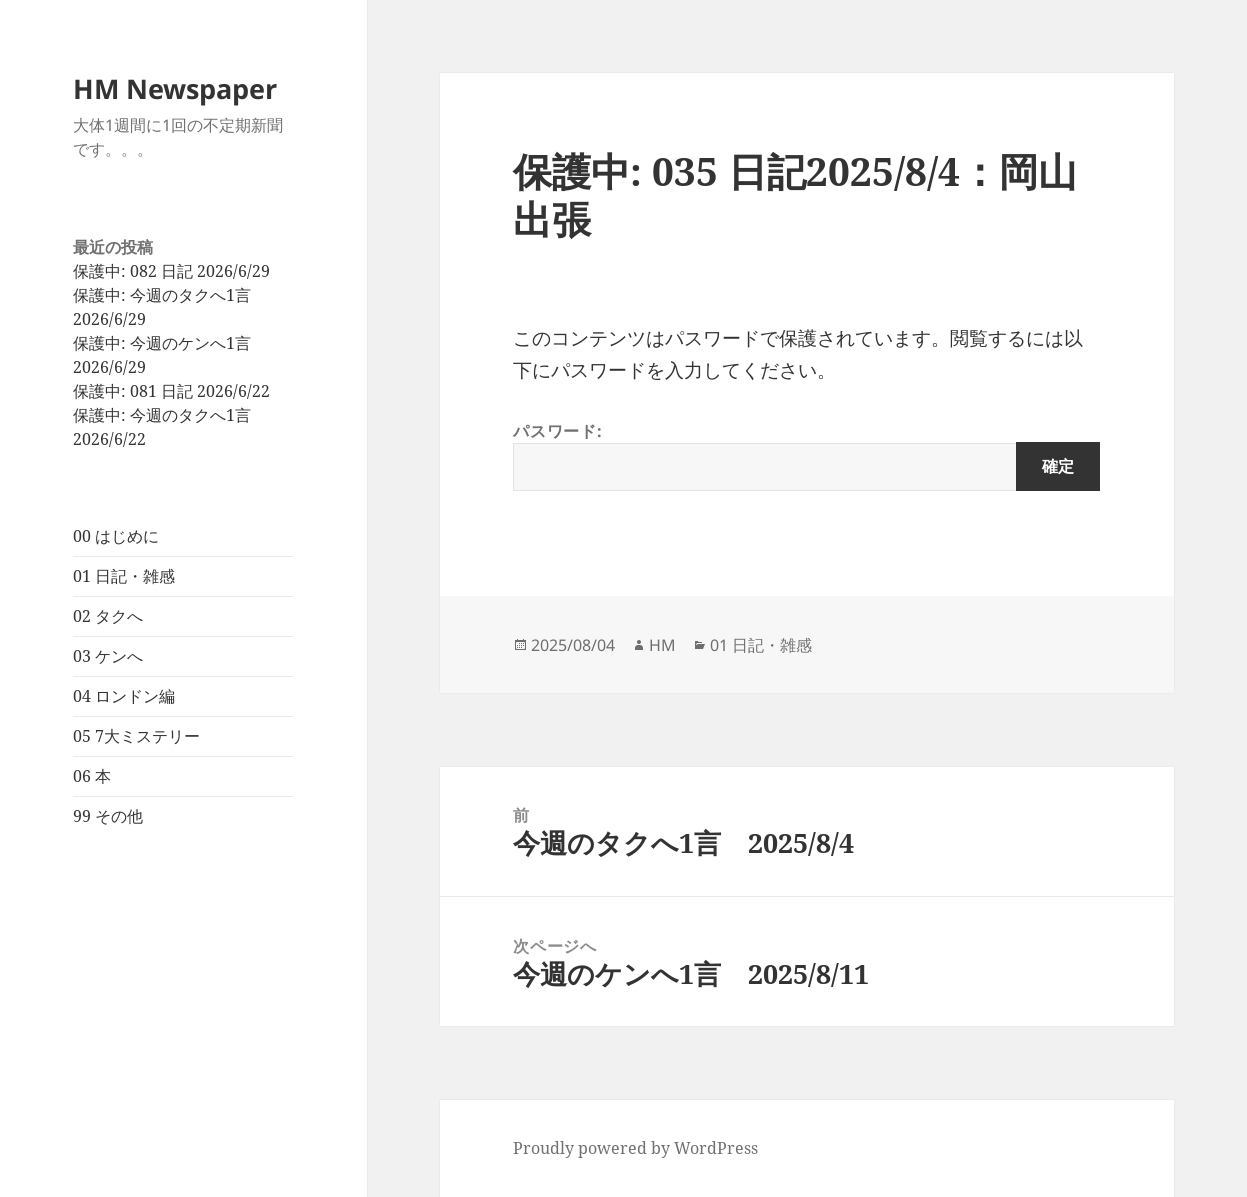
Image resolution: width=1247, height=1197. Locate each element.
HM (662, 645)
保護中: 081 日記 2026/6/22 (171, 391)
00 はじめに (116, 536)
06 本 (92, 776)
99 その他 (108, 816)
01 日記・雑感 (124, 576)
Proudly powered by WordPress (635, 1148)
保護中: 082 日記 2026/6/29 (171, 271)
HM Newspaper (175, 88)
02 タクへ (108, 616)
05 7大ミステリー (136, 736)
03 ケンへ (108, 656)
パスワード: (806, 455)
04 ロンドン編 (124, 696)
